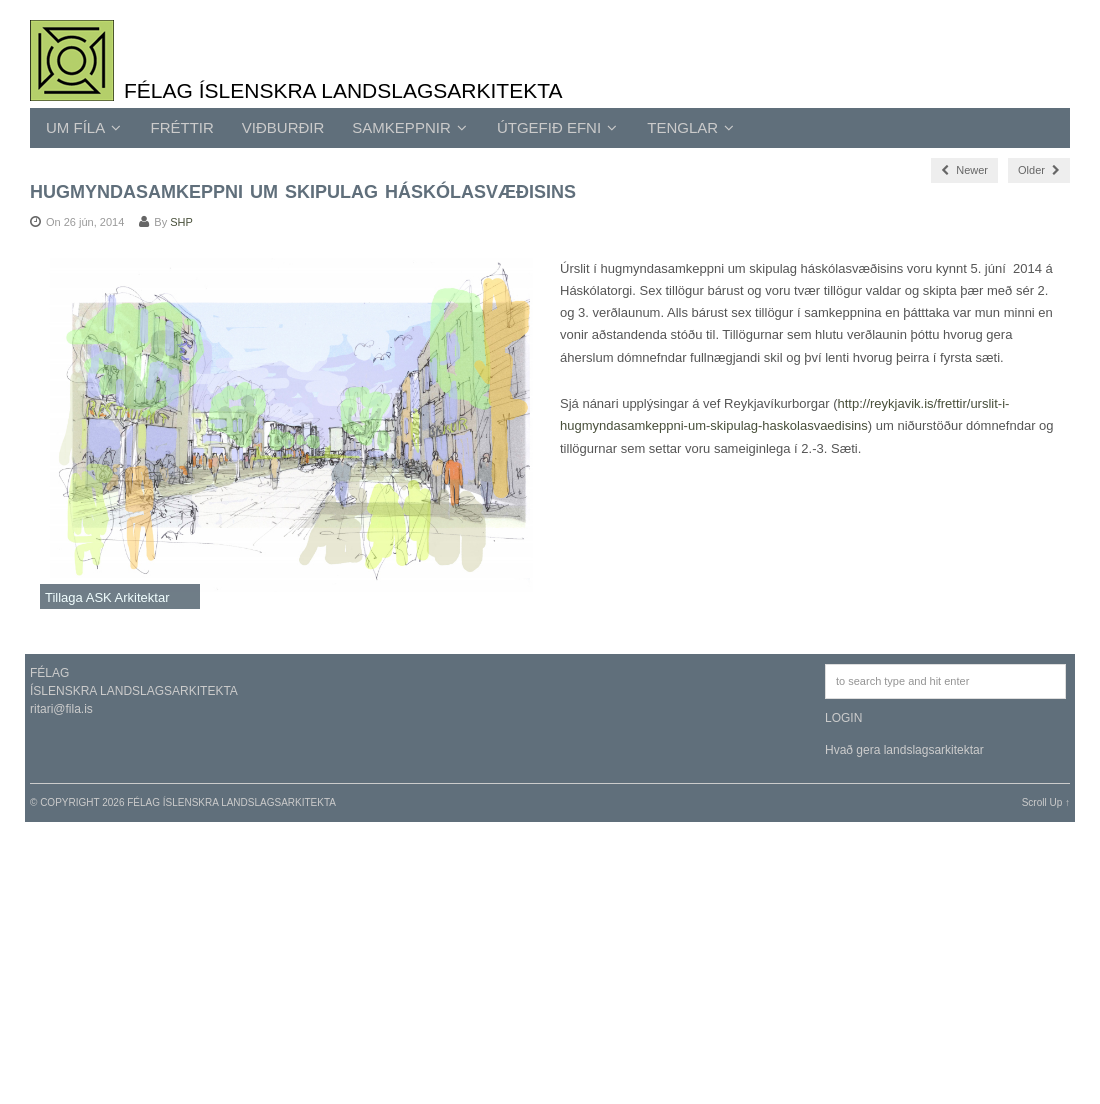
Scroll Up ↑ (1046, 802)
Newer (964, 170)
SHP (181, 222)
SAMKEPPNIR (409, 127)
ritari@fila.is (61, 709)
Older (1039, 170)
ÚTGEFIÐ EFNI (557, 127)
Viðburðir (283, 127)
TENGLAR (690, 127)
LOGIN (843, 718)
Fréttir (182, 127)
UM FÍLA (83, 127)
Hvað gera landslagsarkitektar (904, 750)
